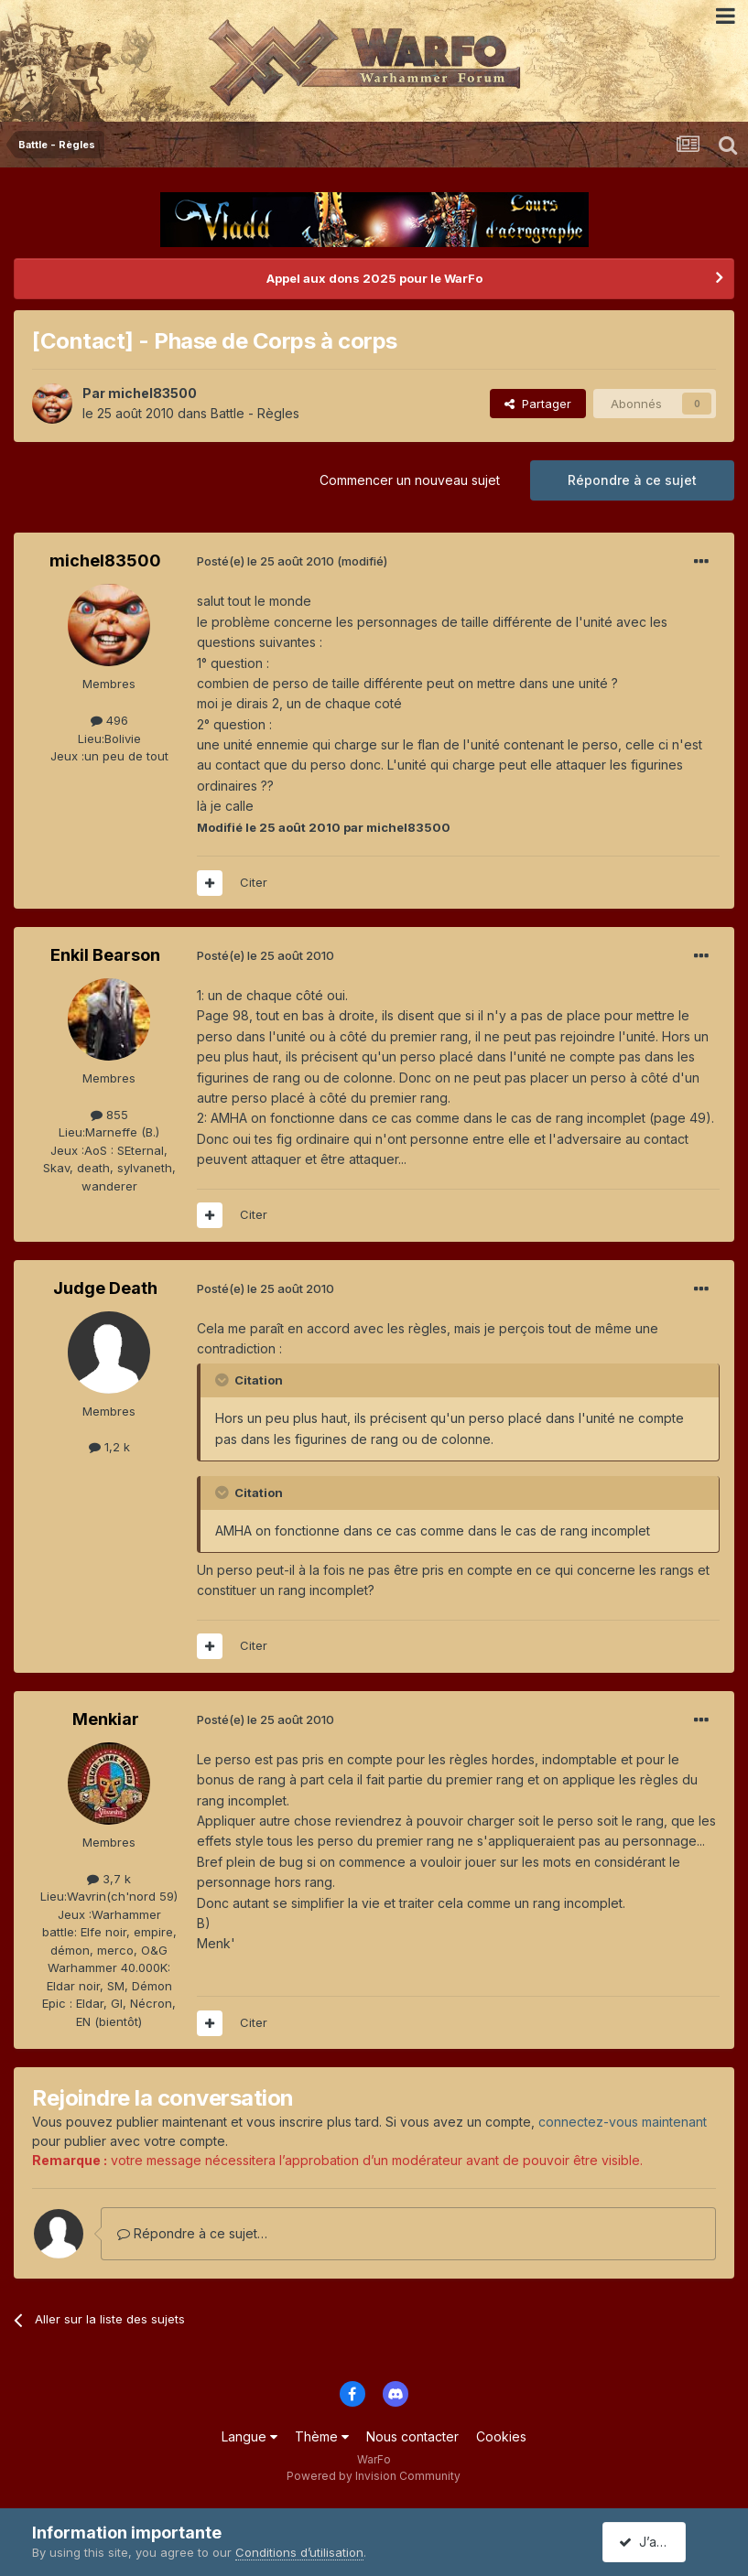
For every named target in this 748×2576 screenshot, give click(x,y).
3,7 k (109, 1878)
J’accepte (655, 2541)
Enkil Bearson (105, 955)
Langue (249, 2436)
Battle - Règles (255, 413)
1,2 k (109, 1446)
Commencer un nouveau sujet (410, 480)
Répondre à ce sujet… (192, 2233)
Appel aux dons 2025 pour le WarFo (374, 278)
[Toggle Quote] (223, 1380)
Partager (537, 403)
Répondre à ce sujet (632, 480)
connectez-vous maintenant (622, 2121)
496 (109, 720)
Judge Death (105, 1288)
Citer (253, 882)
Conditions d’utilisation (299, 2552)
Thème (322, 2436)
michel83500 (152, 393)
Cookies (501, 2436)
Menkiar (105, 1719)
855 (109, 1114)
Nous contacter (412, 2436)
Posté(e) (265, 561)
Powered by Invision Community (374, 2476)
